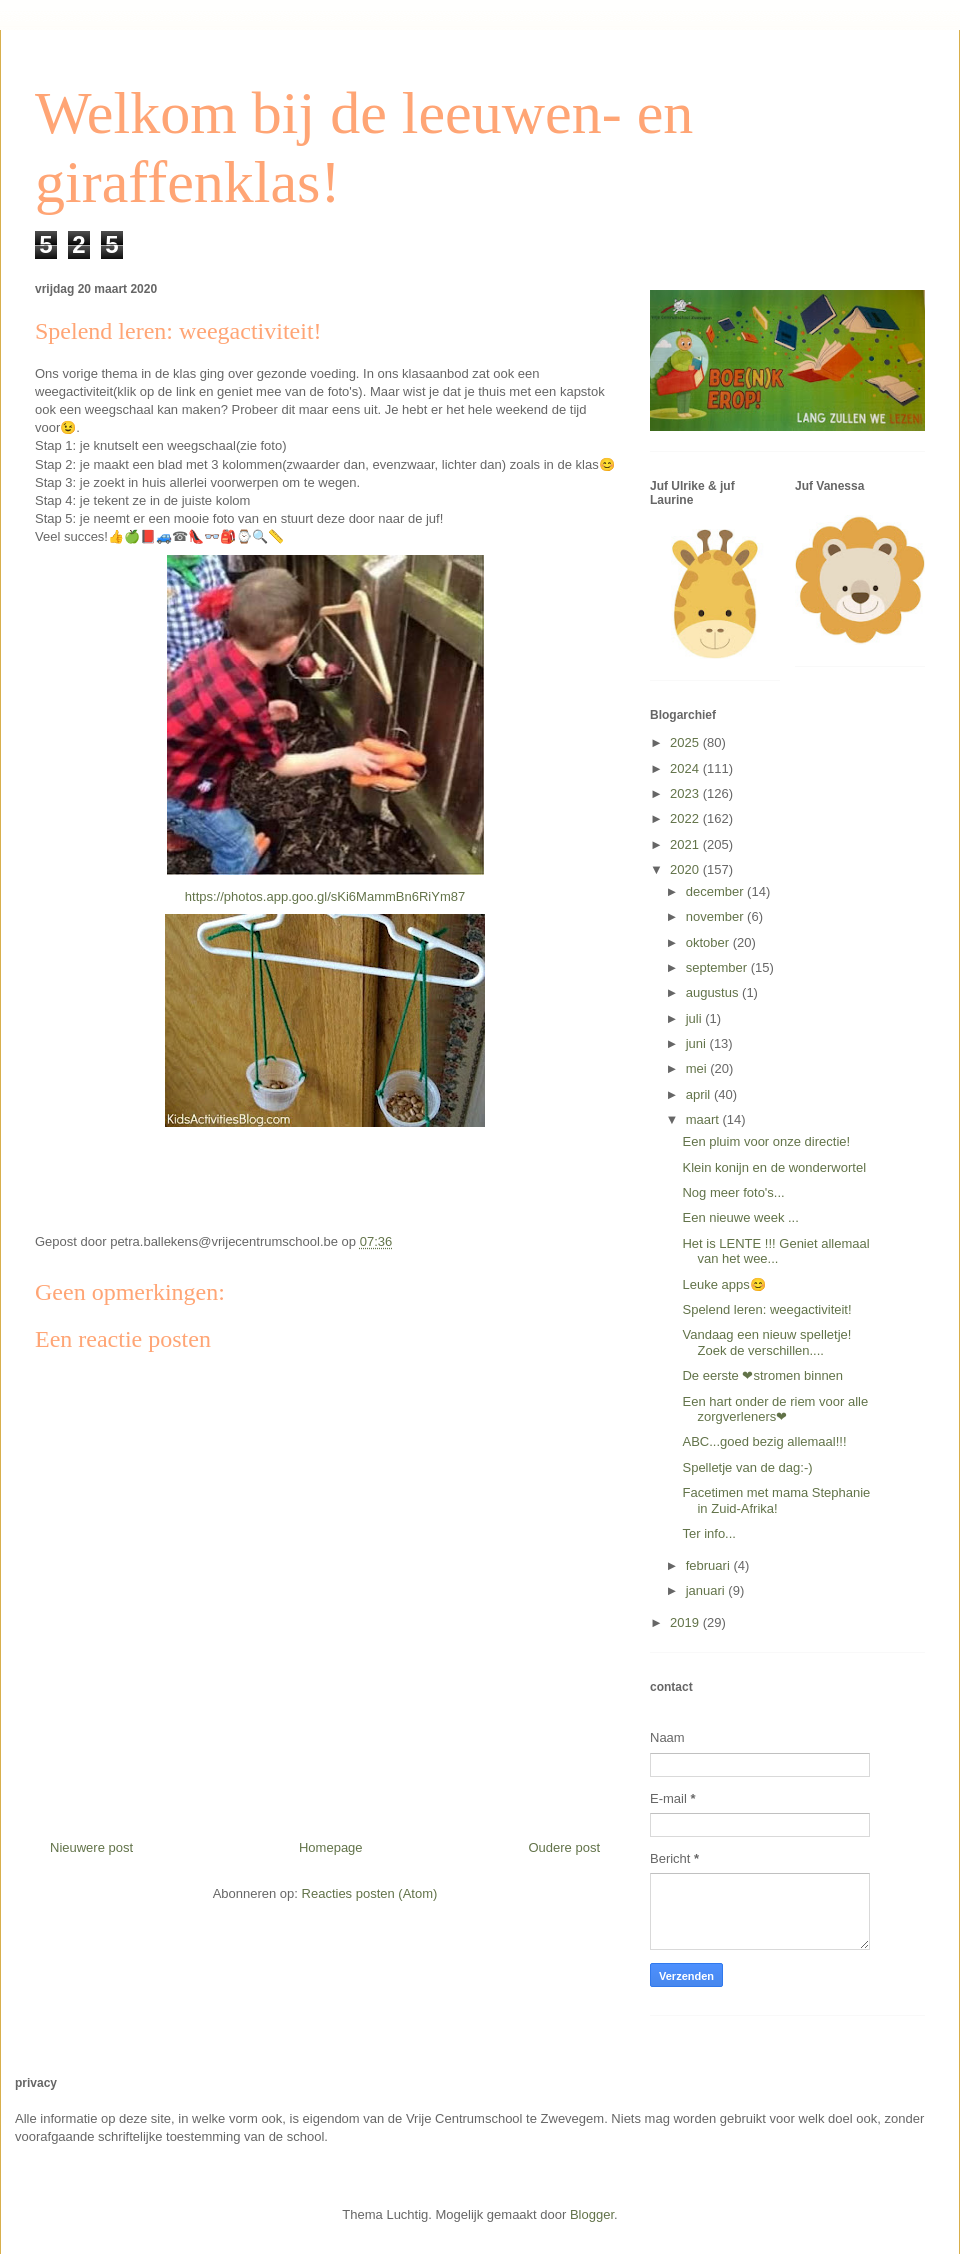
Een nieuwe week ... (740, 1217)
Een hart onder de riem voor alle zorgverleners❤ (775, 1409)
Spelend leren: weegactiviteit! (766, 1309)
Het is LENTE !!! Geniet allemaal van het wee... (775, 1251)
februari (710, 1565)
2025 (686, 742)
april (700, 1094)
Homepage (331, 1847)
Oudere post (564, 1847)
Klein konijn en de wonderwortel (774, 1167)
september (718, 967)
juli (696, 1018)
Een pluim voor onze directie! (766, 1141)
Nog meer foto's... (733, 1192)
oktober (709, 942)
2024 (686, 768)
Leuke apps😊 (723, 1284)
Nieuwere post (91, 1847)
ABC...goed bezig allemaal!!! (764, 1441)
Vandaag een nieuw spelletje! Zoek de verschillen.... (766, 1342)
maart (704, 1119)
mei (698, 1068)
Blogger (592, 2214)
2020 (686, 869)
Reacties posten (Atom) (370, 1893)
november (716, 916)
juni (698, 1043)
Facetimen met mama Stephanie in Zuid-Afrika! (776, 1500)
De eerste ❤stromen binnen (762, 1375)
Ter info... (708, 1533)
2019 (686, 1622)
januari (707, 1590)
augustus (714, 992)
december (716, 891)
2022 (686, 818)
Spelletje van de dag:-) (747, 1467)
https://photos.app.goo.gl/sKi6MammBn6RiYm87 (325, 896)
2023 (686, 793)
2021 (686, 844)
